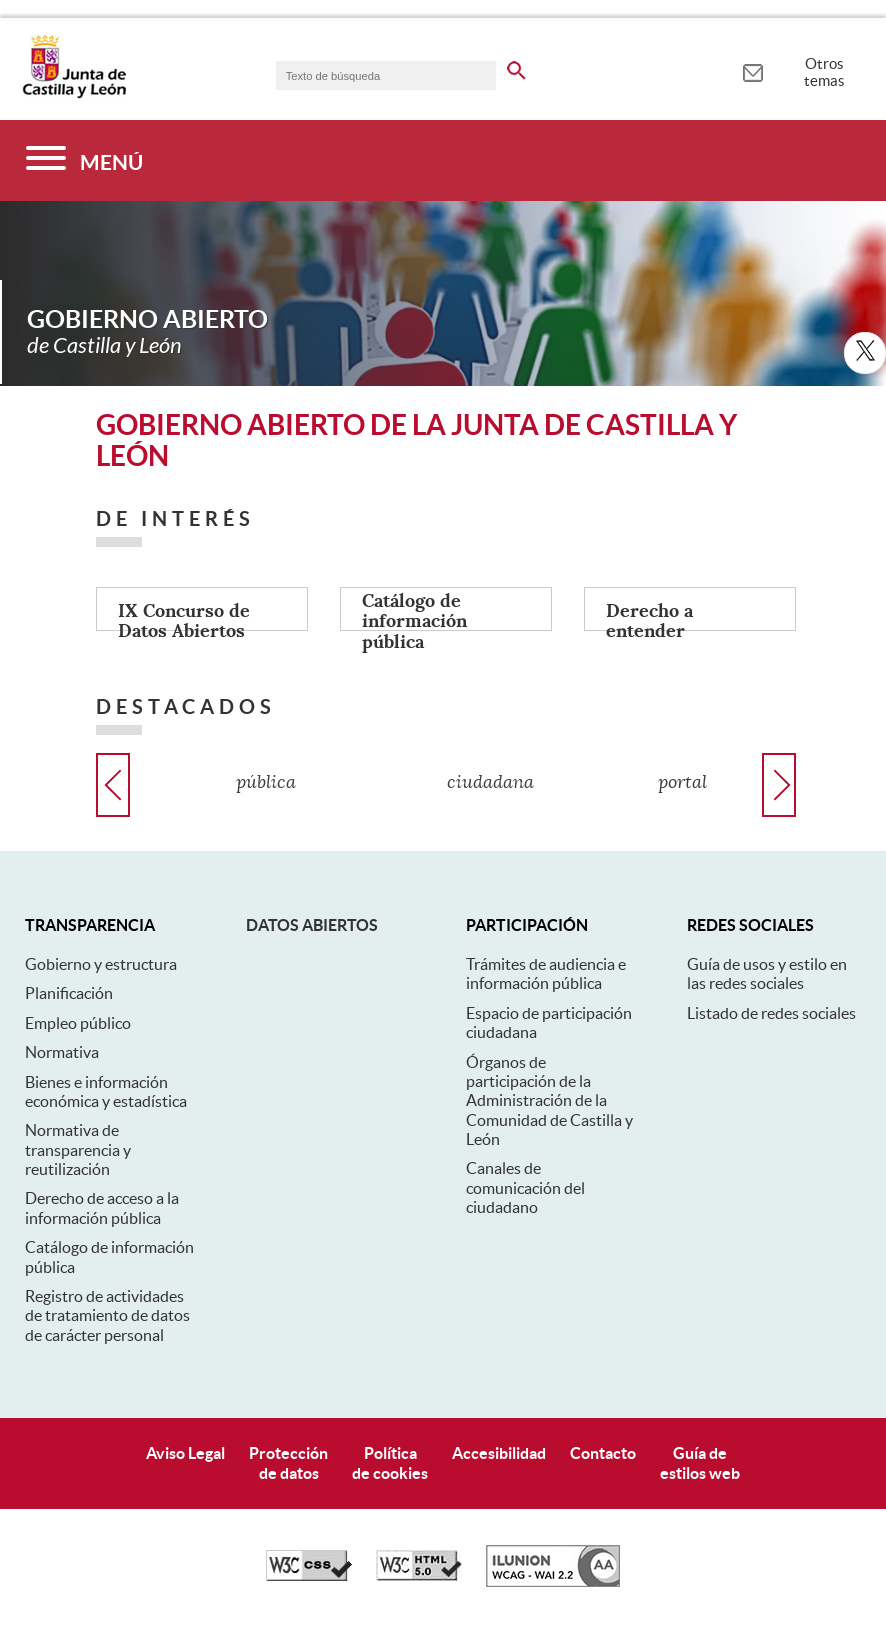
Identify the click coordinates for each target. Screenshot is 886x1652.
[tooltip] (752, 70)
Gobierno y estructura (101, 964)
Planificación (69, 993)
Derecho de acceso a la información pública (102, 1207)
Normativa (62, 1052)
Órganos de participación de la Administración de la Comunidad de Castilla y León (549, 1101)
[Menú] (84, 160)
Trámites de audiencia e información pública (546, 973)
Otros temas (824, 72)
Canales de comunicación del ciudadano (525, 1187)
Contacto (603, 1453)
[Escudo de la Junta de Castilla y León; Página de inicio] (74, 94)
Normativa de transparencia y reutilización (78, 1149)
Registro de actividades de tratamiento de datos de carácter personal (107, 1315)
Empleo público (78, 1023)
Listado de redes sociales (771, 1013)
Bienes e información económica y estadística (106, 1091)
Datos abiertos (312, 925)
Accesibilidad (499, 1453)
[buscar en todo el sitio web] (516, 67)
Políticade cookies (390, 1462)
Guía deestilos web (700, 1462)
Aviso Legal (185, 1453)
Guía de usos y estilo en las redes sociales (767, 973)
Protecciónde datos (288, 1462)
